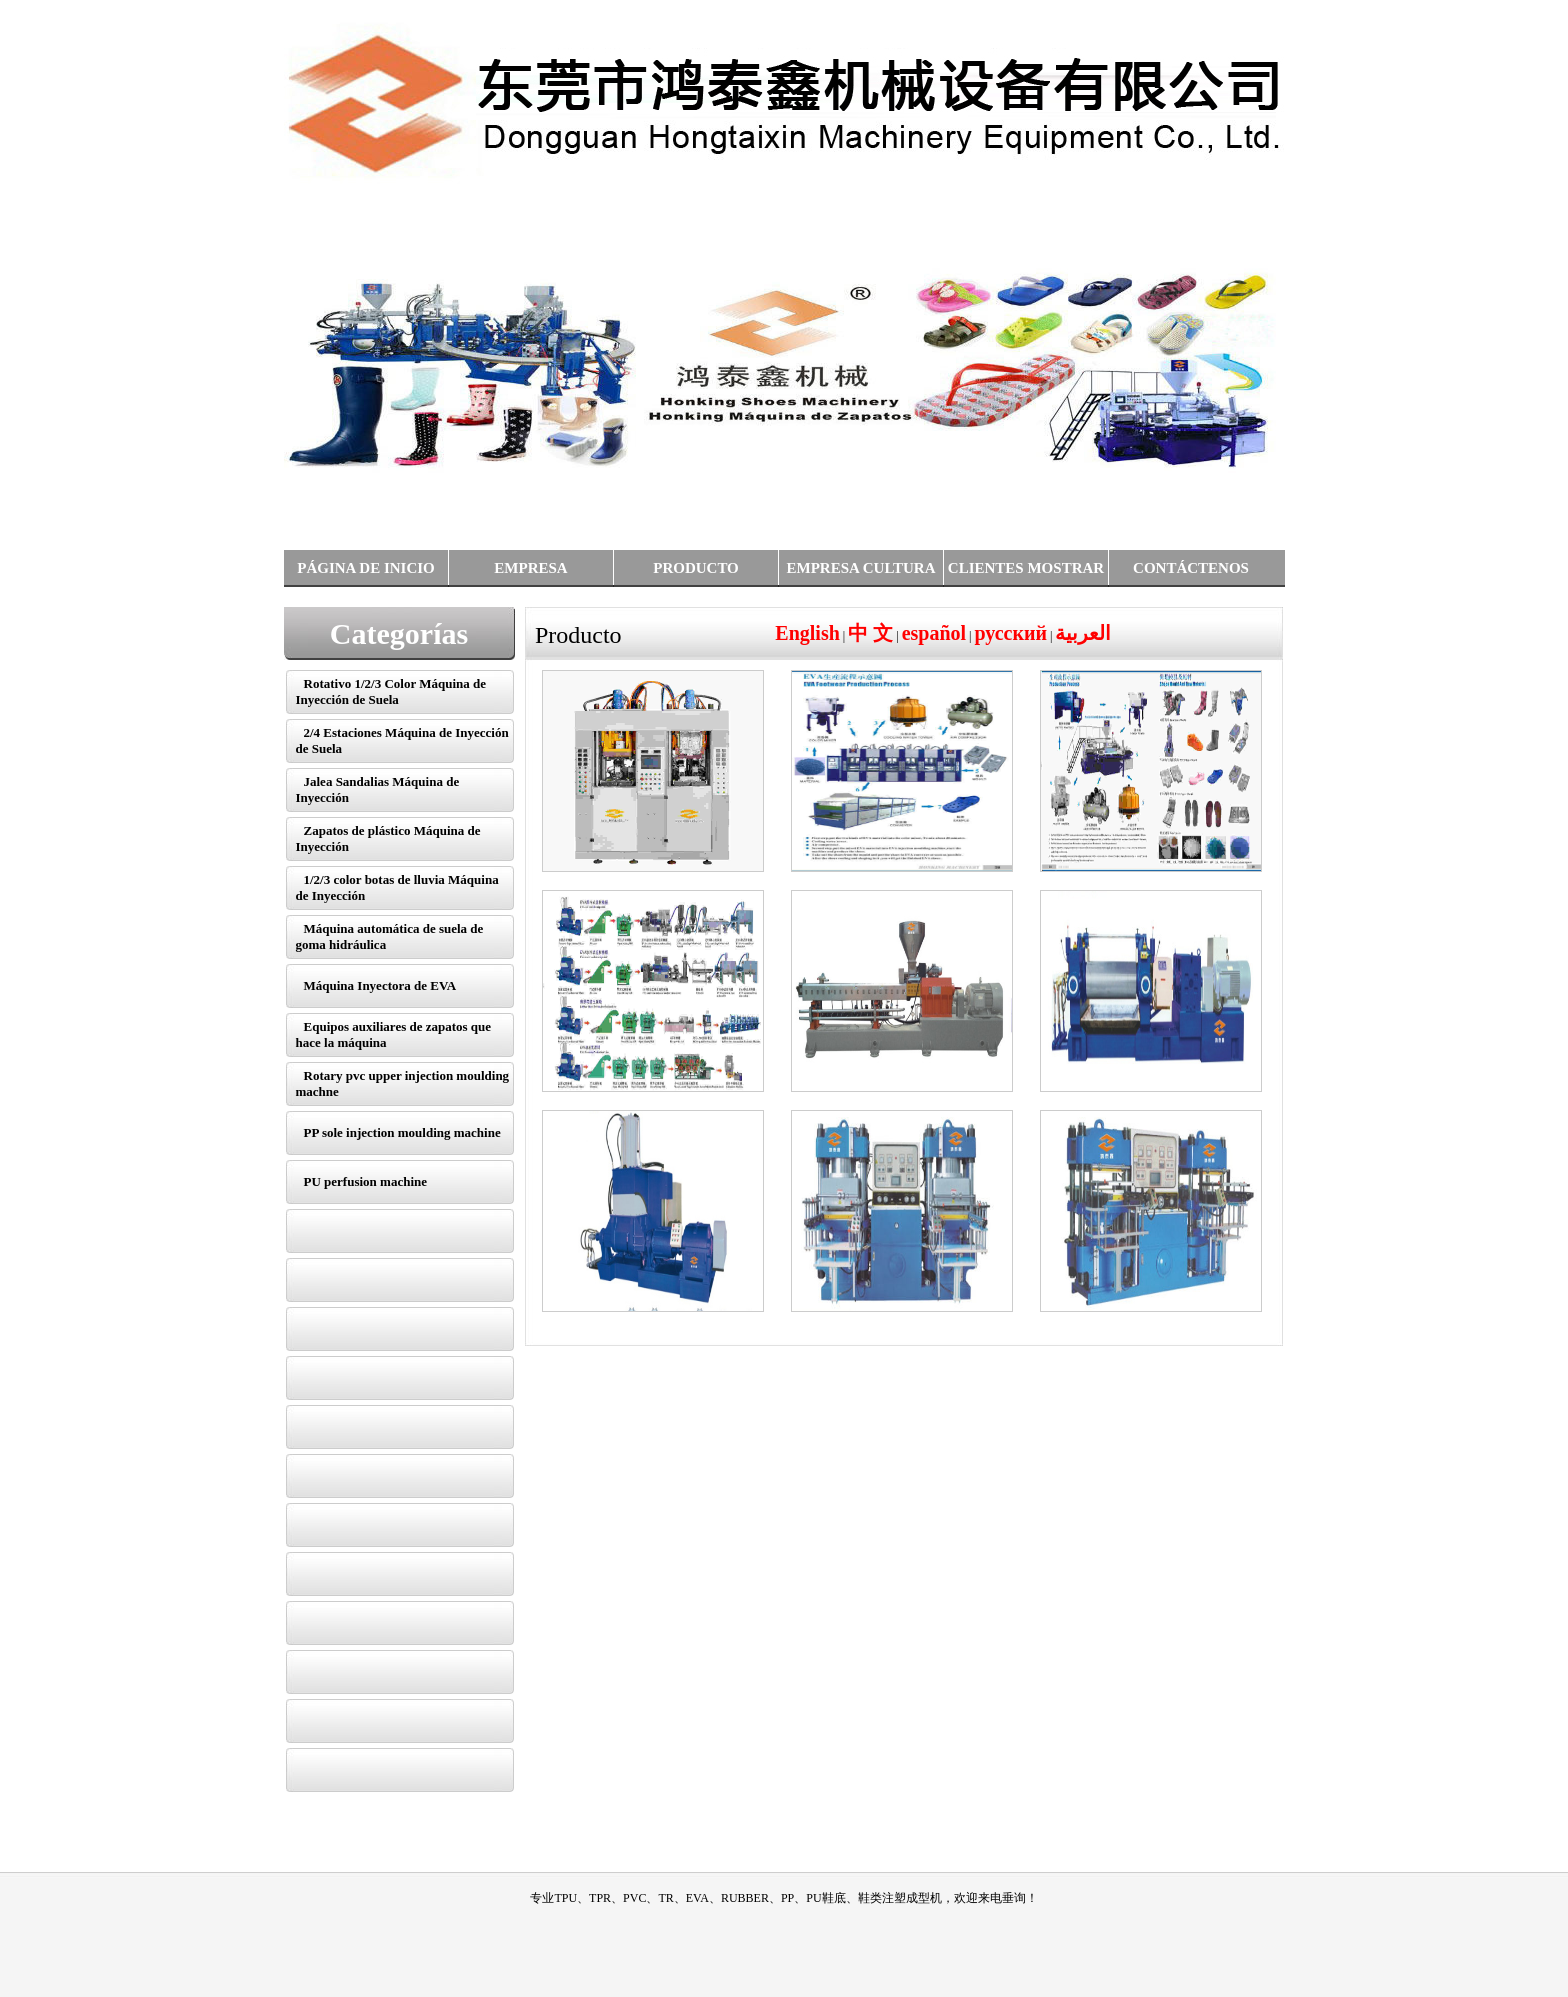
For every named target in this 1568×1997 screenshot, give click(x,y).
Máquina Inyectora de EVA (380, 985)
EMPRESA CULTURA (860, 568)
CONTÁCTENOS (1191, 568)
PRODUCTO (696, 568)
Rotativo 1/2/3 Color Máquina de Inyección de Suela (391, 691)
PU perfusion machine (366, 1181)
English (807, 633)
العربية (1083, 633)
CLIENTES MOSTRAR (1026, 568)
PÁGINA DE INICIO (366, 568)
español (934, 633)
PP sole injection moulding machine (402, 1132)
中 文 (870, 633)
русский (1011, 633)
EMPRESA (530, 568)
